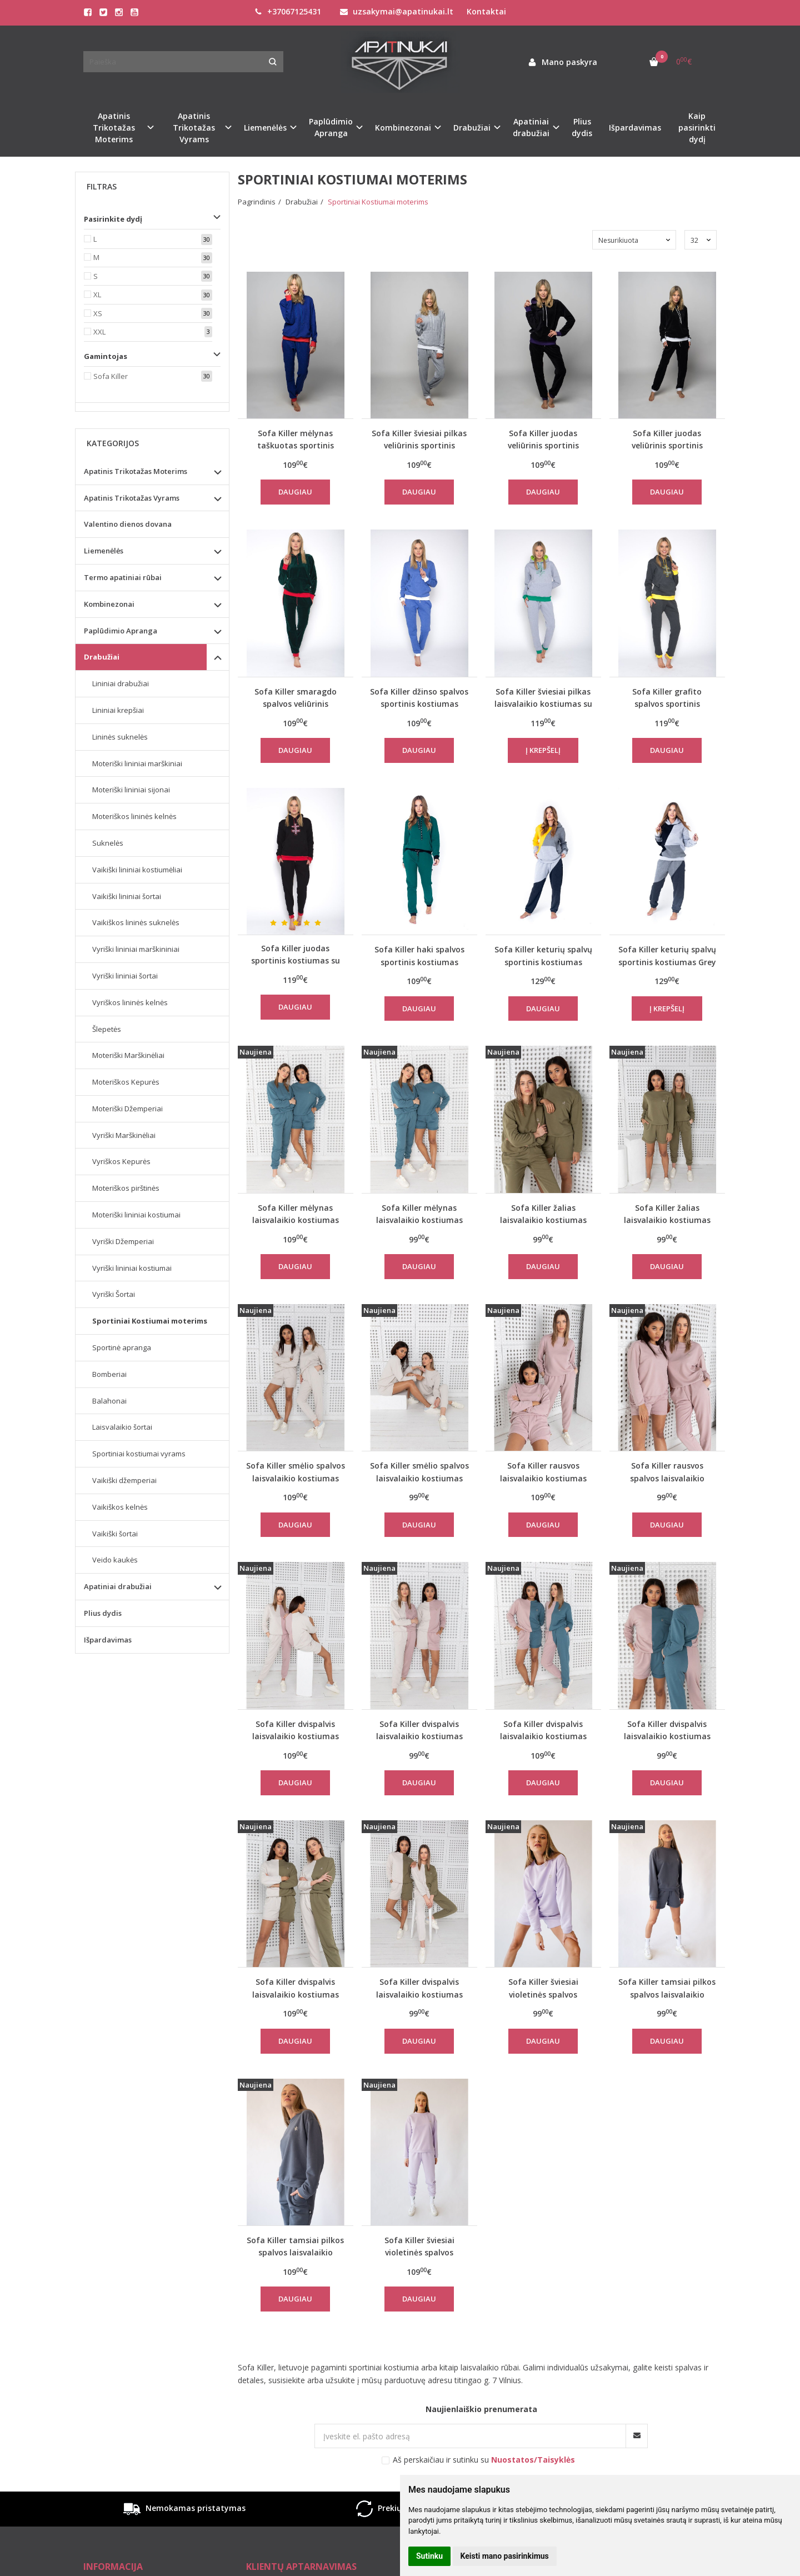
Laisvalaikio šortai (122, 1427)
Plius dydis (582, 127)
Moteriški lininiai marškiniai (137, 763)
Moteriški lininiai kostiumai (136, 1215)
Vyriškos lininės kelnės (130, 1002)
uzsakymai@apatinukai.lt (396, 11)
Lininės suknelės (120, 737)
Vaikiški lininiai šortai (126, 896)
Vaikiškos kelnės (120, 1507)
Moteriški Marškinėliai (128, 1055)
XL (97, 294)
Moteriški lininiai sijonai (131, 790)
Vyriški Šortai (113, 1294)
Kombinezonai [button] (403, 127)
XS (97, 313)
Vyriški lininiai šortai (125, 976)
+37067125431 (287, 11)
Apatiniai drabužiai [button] (531, 127)
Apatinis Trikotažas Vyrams (131, 498)
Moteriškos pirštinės (125, 1188)
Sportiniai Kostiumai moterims (149, 1321)
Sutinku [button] (429, 2556)
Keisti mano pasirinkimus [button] (505, 2556)
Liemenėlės (103, 551)
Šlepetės (106, 1029)
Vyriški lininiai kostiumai (132, 1268)
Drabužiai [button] (472, 127)
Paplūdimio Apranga (120, 631)
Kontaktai (486, 11)
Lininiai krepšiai (118, 710)
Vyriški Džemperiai (123, 1241)
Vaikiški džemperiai (124, 1480)
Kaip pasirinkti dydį (697, 127)
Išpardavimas (635, 127)
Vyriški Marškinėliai (124, 1135)
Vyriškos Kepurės (121, 1161)
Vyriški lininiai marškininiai (135, 949)
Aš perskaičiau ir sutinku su (484, 2459)
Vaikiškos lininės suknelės (135, 922)
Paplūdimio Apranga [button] (331, 127)
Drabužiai (101, 657)
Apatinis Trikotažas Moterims (135, 471)
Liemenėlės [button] (265, 127)
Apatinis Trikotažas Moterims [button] (114, 127)
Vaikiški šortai (115, 1534)
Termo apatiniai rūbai (123, 577)
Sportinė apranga (121, 1347)
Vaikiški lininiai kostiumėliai (137, 870)
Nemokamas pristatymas (183, 2509)
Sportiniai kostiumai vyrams (139, 1454)
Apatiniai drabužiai (118, 1586)
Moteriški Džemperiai (127, 1109)
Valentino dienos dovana (128, 524)
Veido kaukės (115, 1560)
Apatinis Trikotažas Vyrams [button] (194, 127)
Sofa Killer (110, 376)
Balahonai (109, 1401)
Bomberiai (109, 1374)
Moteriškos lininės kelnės (134, 816)
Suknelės (107, 843)
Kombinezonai (109, 604)
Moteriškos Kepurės (125, 1082)
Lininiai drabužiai (120, 683)
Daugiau (295, 492)
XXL (99, 332)
